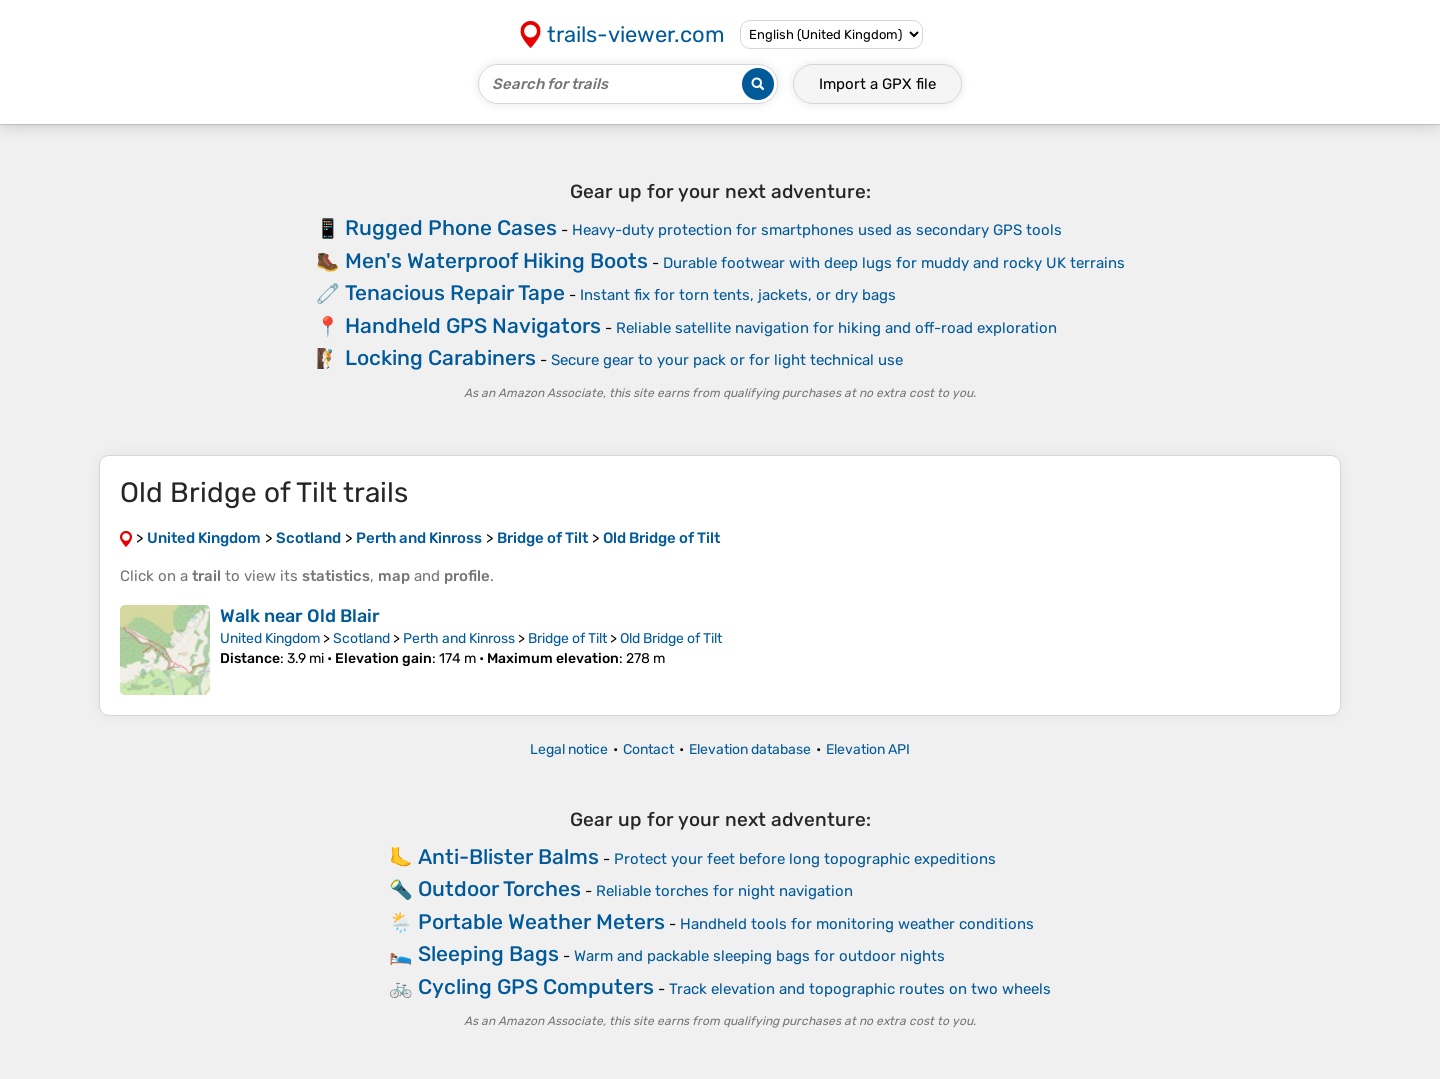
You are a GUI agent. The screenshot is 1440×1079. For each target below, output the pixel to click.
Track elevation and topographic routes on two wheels (860, 989)
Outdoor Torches (499, 888)
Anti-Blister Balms (508, 856)
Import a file (877, 84)
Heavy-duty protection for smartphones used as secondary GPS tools (817, 230)
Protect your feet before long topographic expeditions (805, 859)
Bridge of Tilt (567, 638)
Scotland (361, 638)
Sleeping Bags (488, 953)
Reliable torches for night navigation (724, 891)
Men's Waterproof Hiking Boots (496, 260)
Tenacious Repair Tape (455, 292)
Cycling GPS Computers (536, 986)
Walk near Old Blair (300, 616)
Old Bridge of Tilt (671, 638)
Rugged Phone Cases (451, 227)
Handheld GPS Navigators (473, 325)
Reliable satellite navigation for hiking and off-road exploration (836, 328)
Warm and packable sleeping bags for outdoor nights (759, 956)
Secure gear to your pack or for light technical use (727, 360)
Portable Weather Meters (541, 921)
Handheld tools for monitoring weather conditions (857, 924)
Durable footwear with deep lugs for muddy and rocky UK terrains (894, 263)
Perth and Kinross (459, 638)
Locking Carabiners (440, 357)
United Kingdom (270, 638)
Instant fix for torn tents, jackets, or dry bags (738, 295)
